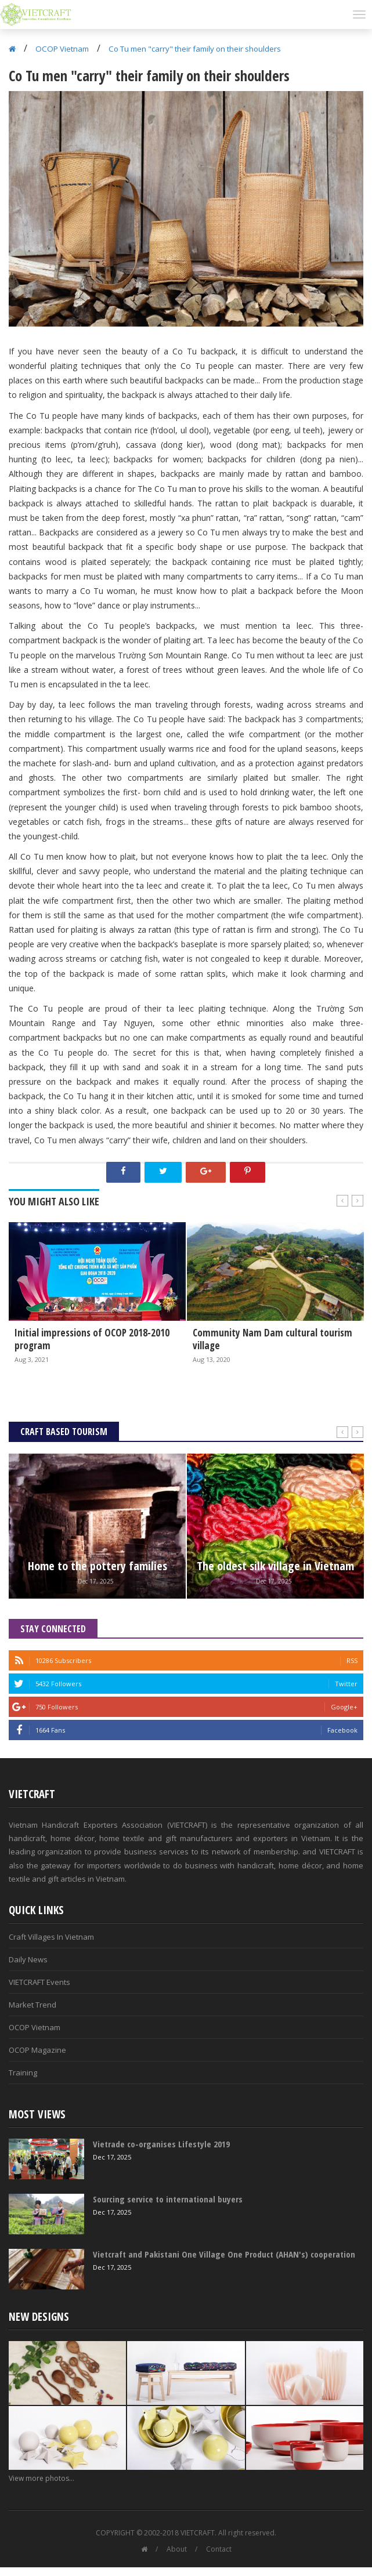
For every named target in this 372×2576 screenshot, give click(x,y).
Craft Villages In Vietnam (51, 1937)
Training (23, 2072)
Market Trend (32, 2004)
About (177, 2549)
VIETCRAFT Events (39, 1982)
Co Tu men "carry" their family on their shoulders (195, 49)
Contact (219, 2549)
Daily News (28, 1959)
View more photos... (41, 2478)
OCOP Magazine (37, 2050)
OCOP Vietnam (62, 49)
